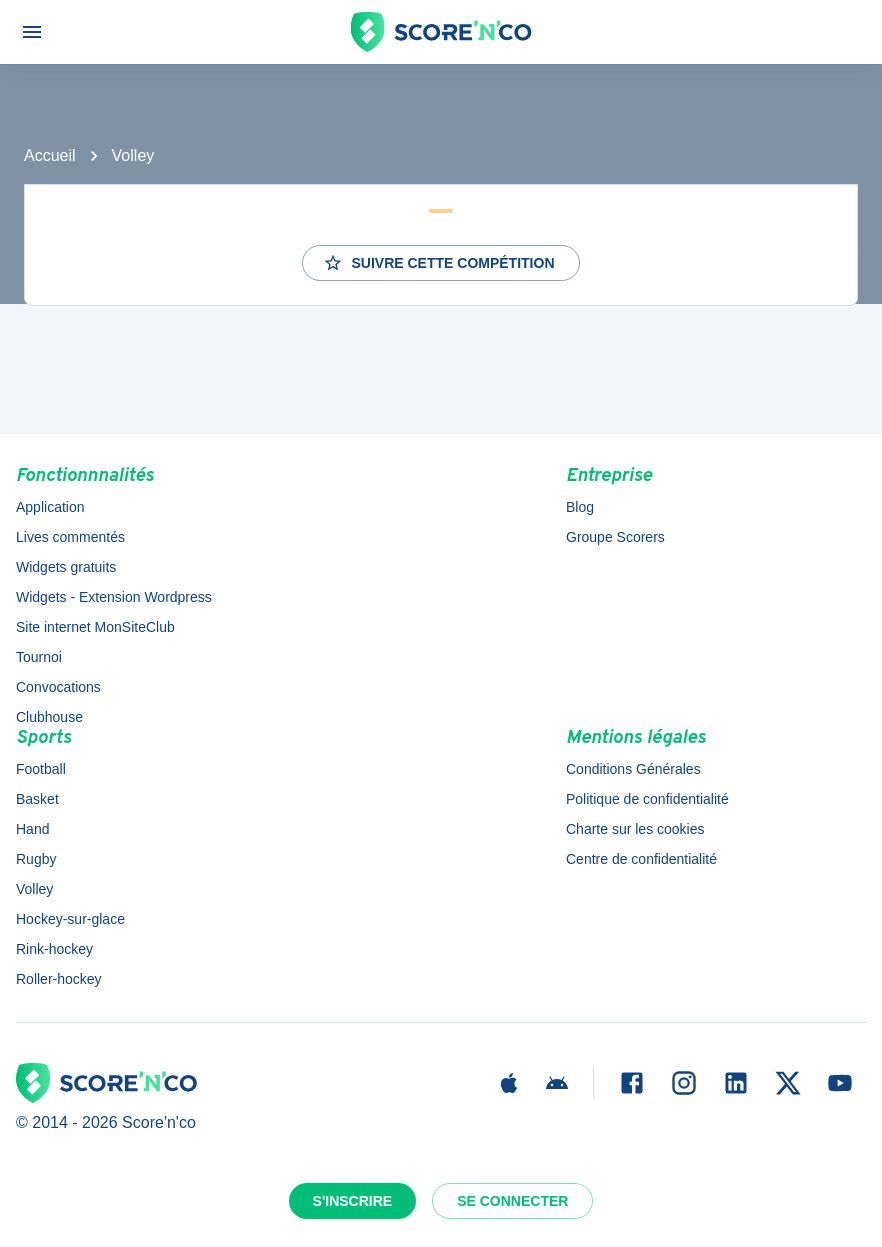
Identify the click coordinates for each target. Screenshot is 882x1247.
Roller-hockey (59, 979)
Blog (580, 507)
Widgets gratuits (66, 567)
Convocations (58, 687)
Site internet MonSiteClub (95, 627)
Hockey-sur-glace (70, 919)
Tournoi (39, 657)
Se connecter (512, 1201)
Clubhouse (49, 717)
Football (41, 769)
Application (50, 507)
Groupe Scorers (615, 537)
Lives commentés (70, 537)
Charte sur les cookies (635, 829)
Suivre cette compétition (438, 263)
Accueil (50, 155)
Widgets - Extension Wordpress (114, 597)
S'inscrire (353, 1201)
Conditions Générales (633, 769)
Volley (133, 155)
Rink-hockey (54, 949)
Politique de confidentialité (647, 799)
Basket (37, 799)
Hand (32, 829)
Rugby (36, 859)
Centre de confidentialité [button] (641, 859)
